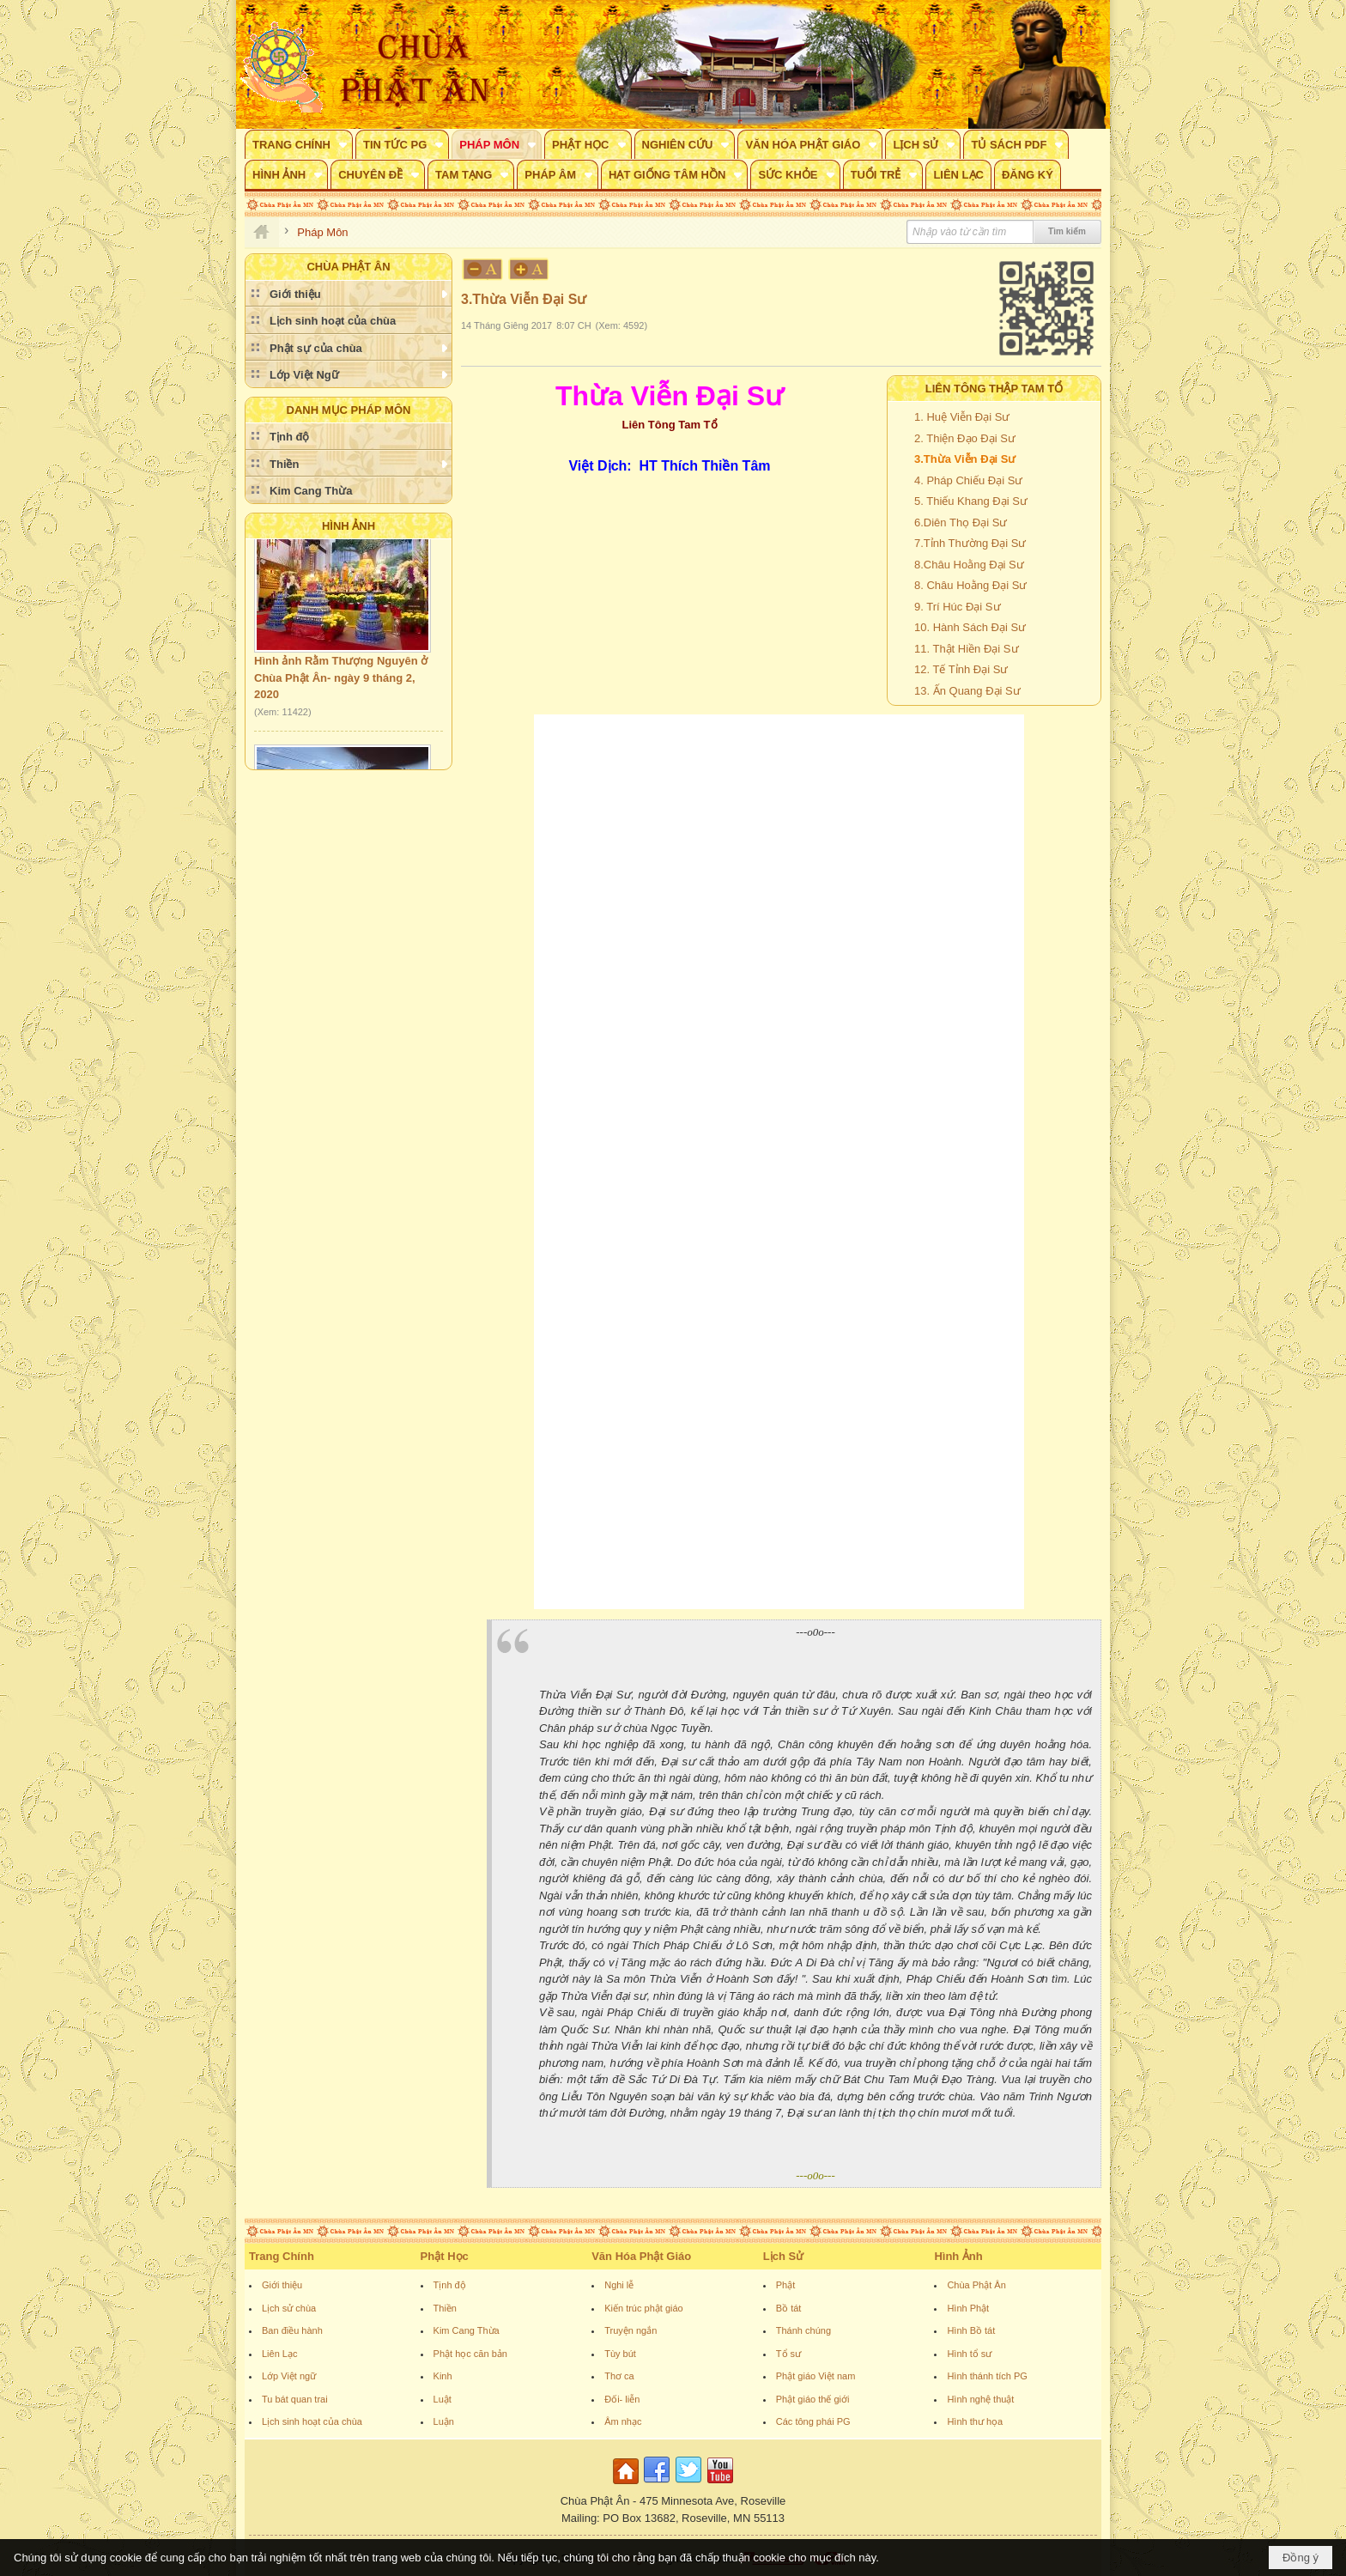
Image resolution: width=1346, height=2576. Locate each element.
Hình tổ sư (969, 2353)
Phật (786, 2285)
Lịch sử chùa (289, 2308)
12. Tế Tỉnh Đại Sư (961, 669)
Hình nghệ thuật (980, 2399)
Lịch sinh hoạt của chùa (312, 2421)
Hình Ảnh (348, 525)
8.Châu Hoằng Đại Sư (969, 564)
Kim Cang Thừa (467, 2330)
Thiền (445, 2308)
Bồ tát (789, 2308)
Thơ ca (619, 2376)
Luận (444, 2421)
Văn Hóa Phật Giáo (641, 2256)
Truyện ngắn (630, 2330)
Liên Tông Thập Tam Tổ (994, 388)
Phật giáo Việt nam (816, 2376)
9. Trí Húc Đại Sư (957, 606)
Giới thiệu (282, 2285)
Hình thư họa (975, 2421)
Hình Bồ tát (971, 2330)
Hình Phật (968, 2308)
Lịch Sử (783, 2256)
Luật (443, 2399)
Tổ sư (788, 2353)
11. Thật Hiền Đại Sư (966, 648)
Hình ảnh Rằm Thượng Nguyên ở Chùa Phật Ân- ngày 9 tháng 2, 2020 (340, 686)
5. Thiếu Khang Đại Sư (971, 501)
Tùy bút (620, 2353)
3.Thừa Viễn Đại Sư (965, 459)
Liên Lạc (279, 2353)
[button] (299, 144)
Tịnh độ (450, 2285)
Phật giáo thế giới (813, 2399)
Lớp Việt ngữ (289, 2376)
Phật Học (445, 2256)
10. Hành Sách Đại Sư (970, 627)
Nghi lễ (619, 2285)
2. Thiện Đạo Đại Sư (965, 438)
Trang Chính (281, 2256)
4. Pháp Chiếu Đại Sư (968, 480)
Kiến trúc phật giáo (643, 2308)
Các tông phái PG (813, 2421)
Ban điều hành (292, 2330)
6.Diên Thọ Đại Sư (960, 522)
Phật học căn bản (470, 2353)
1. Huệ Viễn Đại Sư (962, 416)
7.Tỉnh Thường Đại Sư (970, 543)
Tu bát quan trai (295, 2399)
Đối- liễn (622, 2399)
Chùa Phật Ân (976, 2285)
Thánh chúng (803, 2330)
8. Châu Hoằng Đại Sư (970, 585)
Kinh (443, 2376)
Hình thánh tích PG (987, 2376)
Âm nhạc (622, 2421)
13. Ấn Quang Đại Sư (967, 690)
